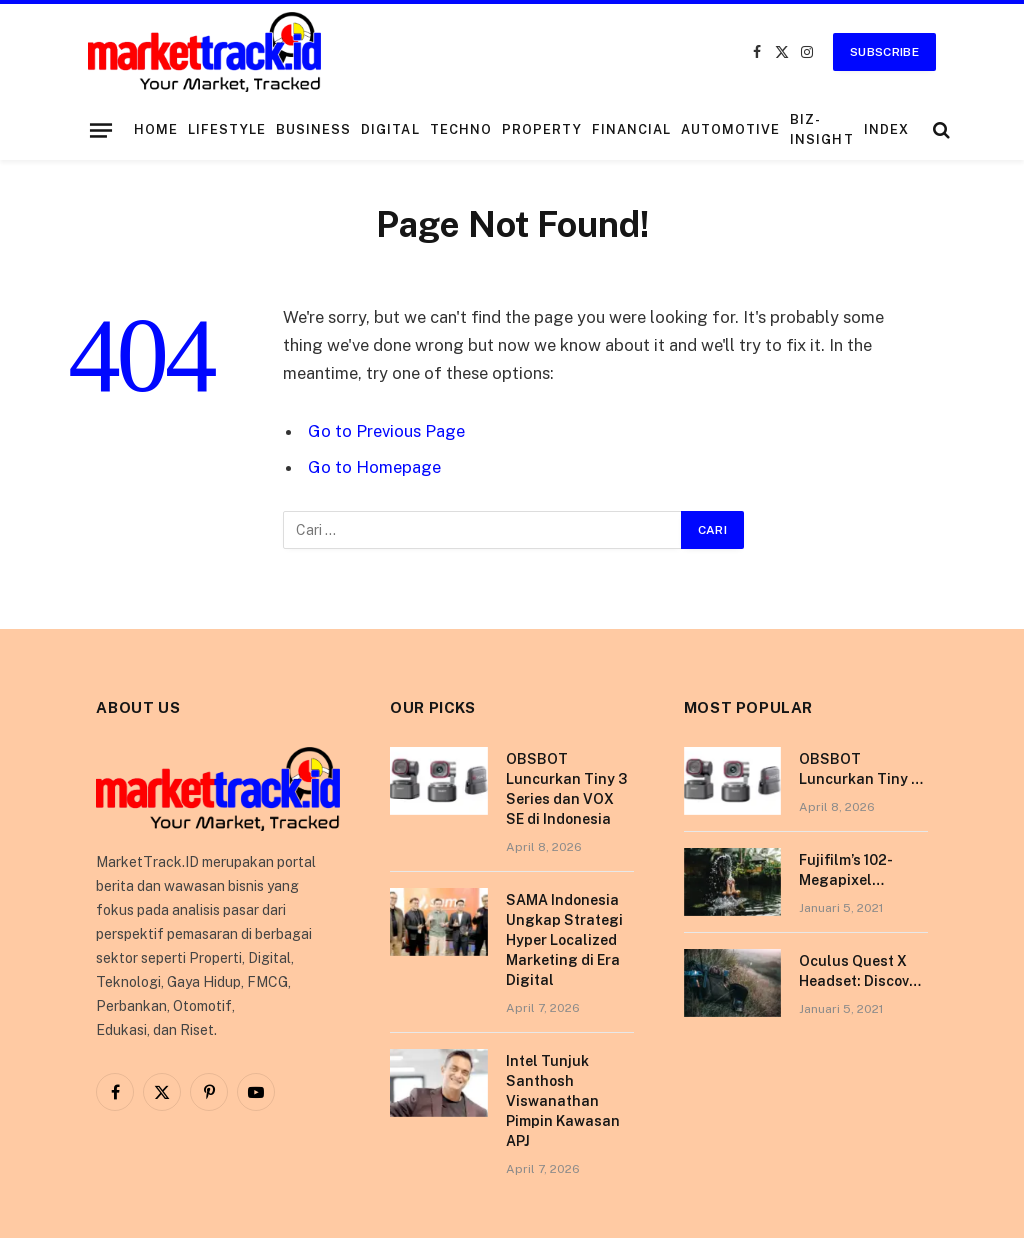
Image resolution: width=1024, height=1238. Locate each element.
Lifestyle (227, 129)
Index (886, 129)
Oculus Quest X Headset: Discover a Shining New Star (861, 972)
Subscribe (884, 52)
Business (313, 129)
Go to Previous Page (386, 431)
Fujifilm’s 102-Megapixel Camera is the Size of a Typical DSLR (863, 871)
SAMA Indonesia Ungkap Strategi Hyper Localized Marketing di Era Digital (564, 940)
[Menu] (101, 130)
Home (156, 129)
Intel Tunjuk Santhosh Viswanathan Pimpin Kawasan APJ (563, 1101)
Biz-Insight (821, 129)
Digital (390, 129)
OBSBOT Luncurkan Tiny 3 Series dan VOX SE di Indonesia (566, 789)
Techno (461, 129)
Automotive (730, 129)
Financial (631, 129)
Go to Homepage (374, 467)
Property (542, 129)
